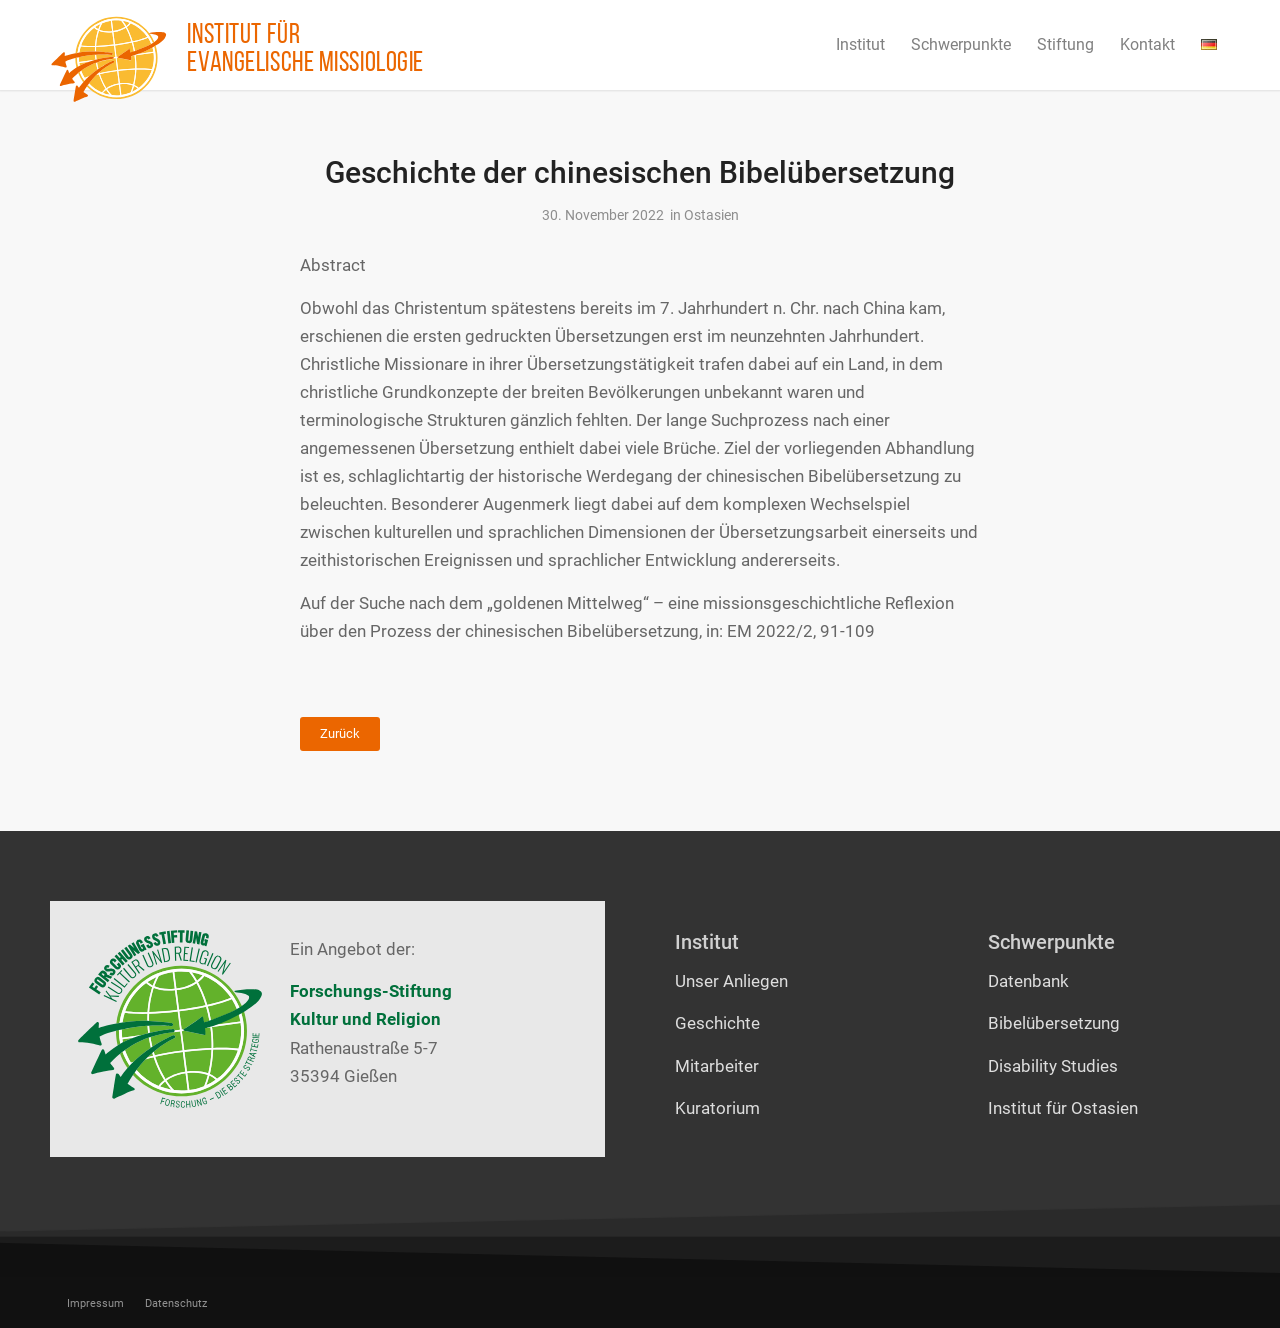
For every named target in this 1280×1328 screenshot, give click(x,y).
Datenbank (1028, 981)
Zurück (340, 733)
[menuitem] (860, 45)
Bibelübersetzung (1054, 1023)
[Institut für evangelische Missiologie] (109, 59)
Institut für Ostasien (1063, 1108)
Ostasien (711, 215)
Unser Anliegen (731, 981)
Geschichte (717, 1023)
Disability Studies (1053, 1066)
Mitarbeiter (717, 1066)
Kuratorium (717, 1108)
